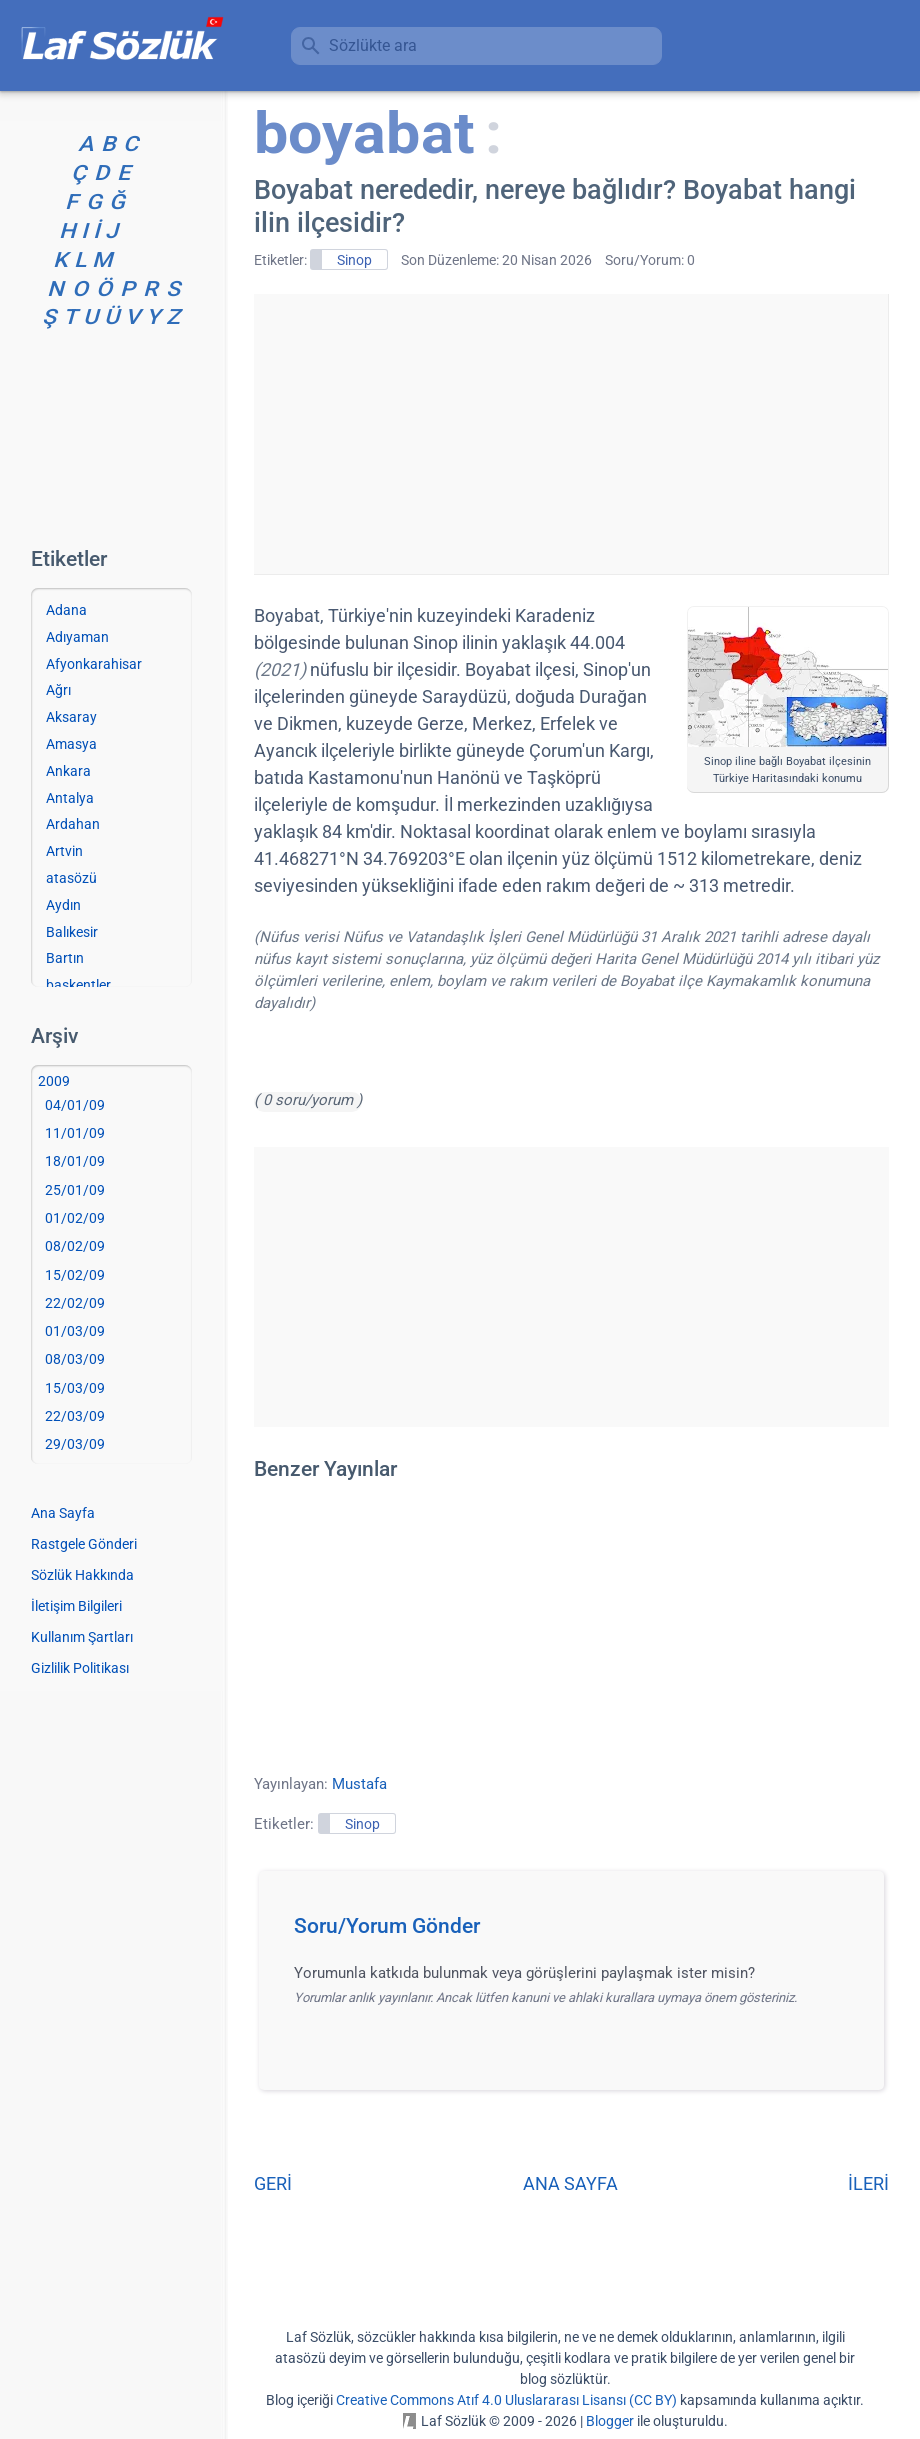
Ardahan (73, 824)
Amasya (71, 744)
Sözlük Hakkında (82, 1575)
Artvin (64, 851)
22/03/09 (75, 1416)
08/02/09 (75, 1246)
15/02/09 (75, 1275)
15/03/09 (75, 1388)
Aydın (63, 905)
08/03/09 (75, 1359)
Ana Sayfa (63, 1513)
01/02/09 (75, 1218)
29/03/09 (75, 1444)
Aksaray (71, 717)
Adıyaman (77, 637)
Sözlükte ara (373, 45)
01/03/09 (75, 1331)
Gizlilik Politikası (80, 1668)
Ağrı (58, 690)
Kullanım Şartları (82, 1637)
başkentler (78, 985)
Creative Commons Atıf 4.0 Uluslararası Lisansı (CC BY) (506, 2400)
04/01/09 (75, 1105)
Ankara (68, 771)
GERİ (273, 2183)
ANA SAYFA (570, 2183)
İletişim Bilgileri (76, 1606)
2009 (54, 1081)
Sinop (354, 260)
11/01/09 (75, 1133)
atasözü (71, 878)
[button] (578, 1932)
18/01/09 (75, 1161)
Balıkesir (72, 932)
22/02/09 (75, 1303)
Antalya (70, 798)
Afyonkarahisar (94, 664)
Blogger (610, 2421)
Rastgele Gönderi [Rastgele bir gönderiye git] (84, 1544)
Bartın (65, 958)
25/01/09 (75, 1190)
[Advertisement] (571, 434)
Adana (66, 610)
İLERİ (868, 2183)
